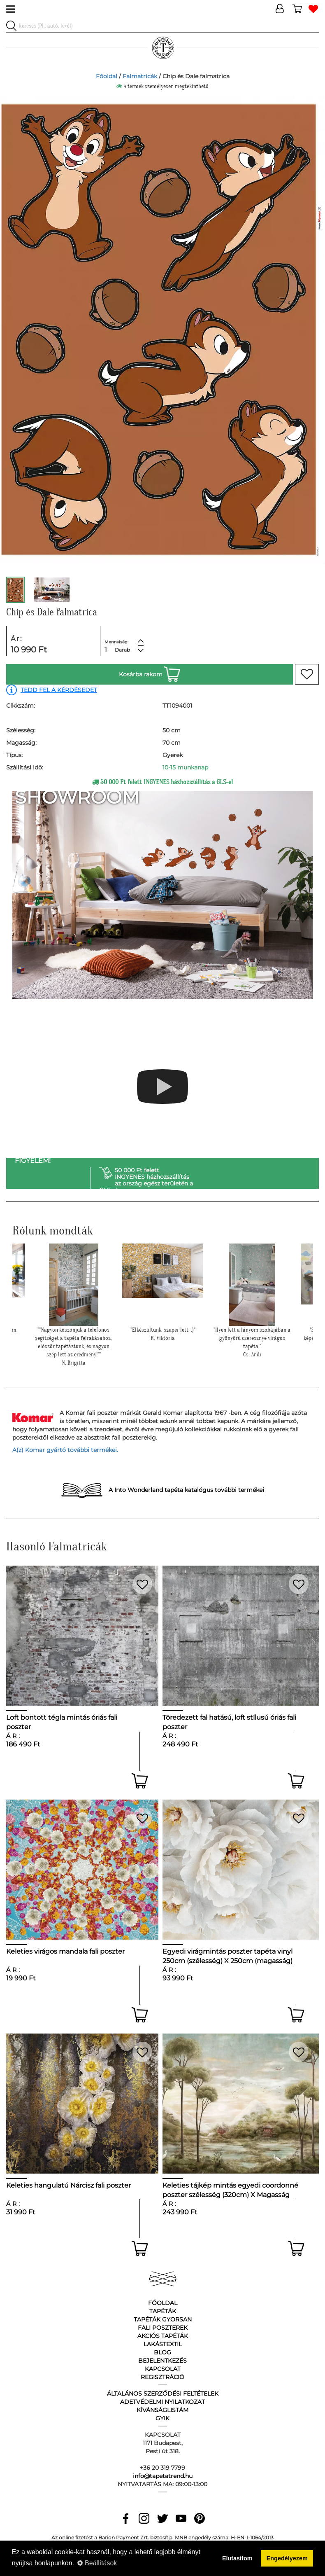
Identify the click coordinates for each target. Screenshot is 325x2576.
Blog (162, 2352)
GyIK (162, 2418)
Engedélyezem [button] (287, 2558)
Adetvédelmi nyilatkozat (162, 2401)
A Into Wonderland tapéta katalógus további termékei (186, 1490)
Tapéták (162, 2311)
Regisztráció (162, 2377)
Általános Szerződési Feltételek (162, 2393)
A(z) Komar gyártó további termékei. (65, 1450)
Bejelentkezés (162, 2360)
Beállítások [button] (97, 2563)
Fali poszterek (163, 2327)
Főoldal (106, 76)
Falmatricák (140, 76)
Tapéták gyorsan (163, 2319)
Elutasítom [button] (237, 2558)
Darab (122, 650)
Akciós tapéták (162, 2336)
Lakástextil (163, 2344)
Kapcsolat (163, 2369)
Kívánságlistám (162, 2410)
